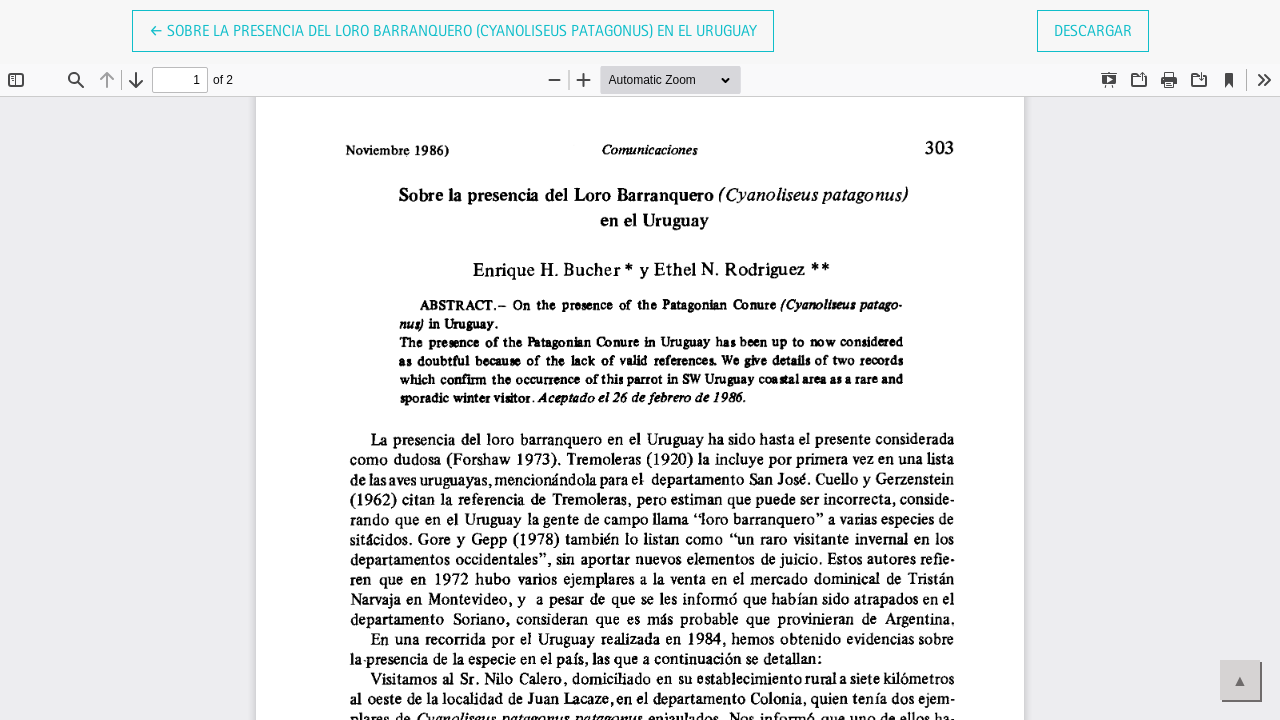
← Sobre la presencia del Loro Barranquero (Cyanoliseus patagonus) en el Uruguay (453, 29)
